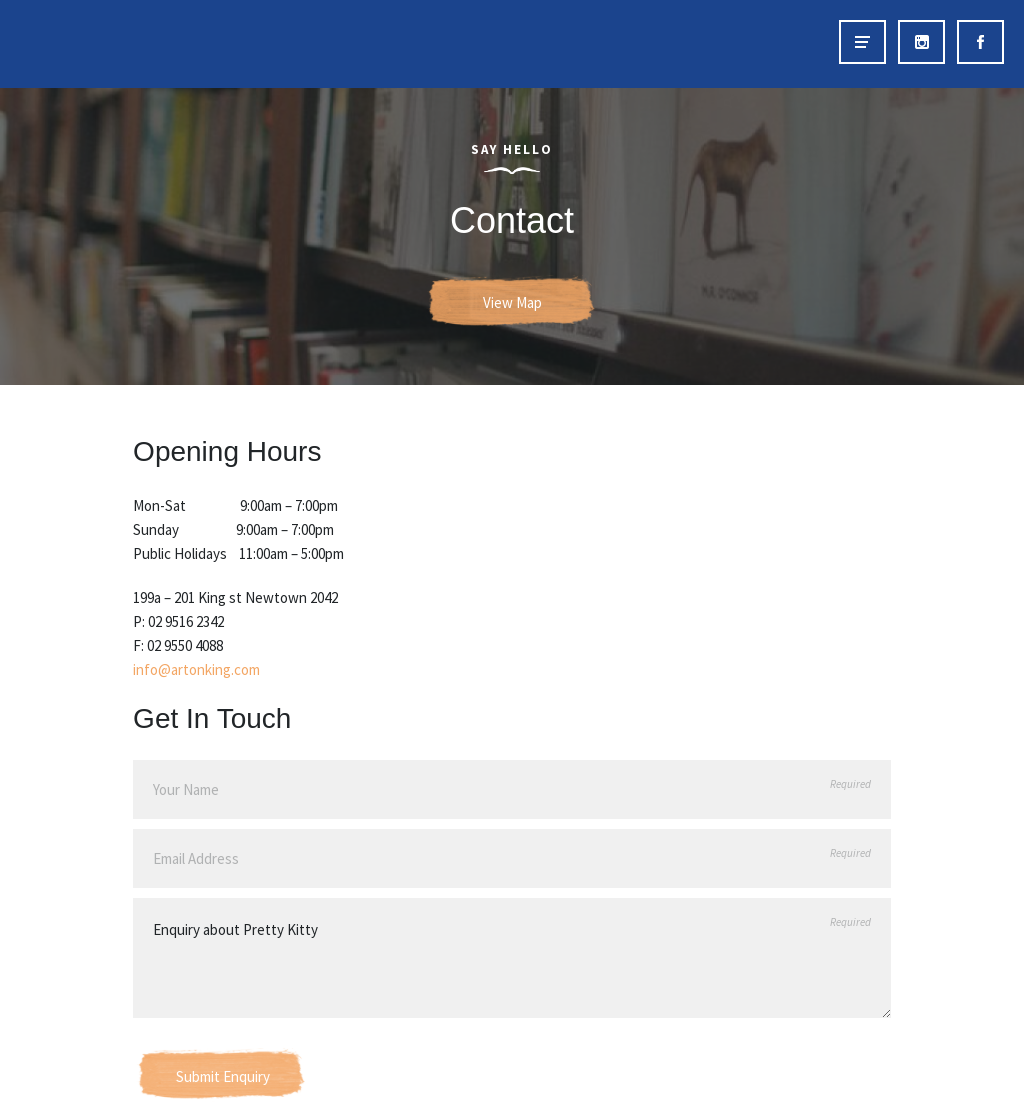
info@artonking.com (196, 669)
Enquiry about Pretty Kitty (512, 958)
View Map (512, 302)
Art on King (58, 44)
